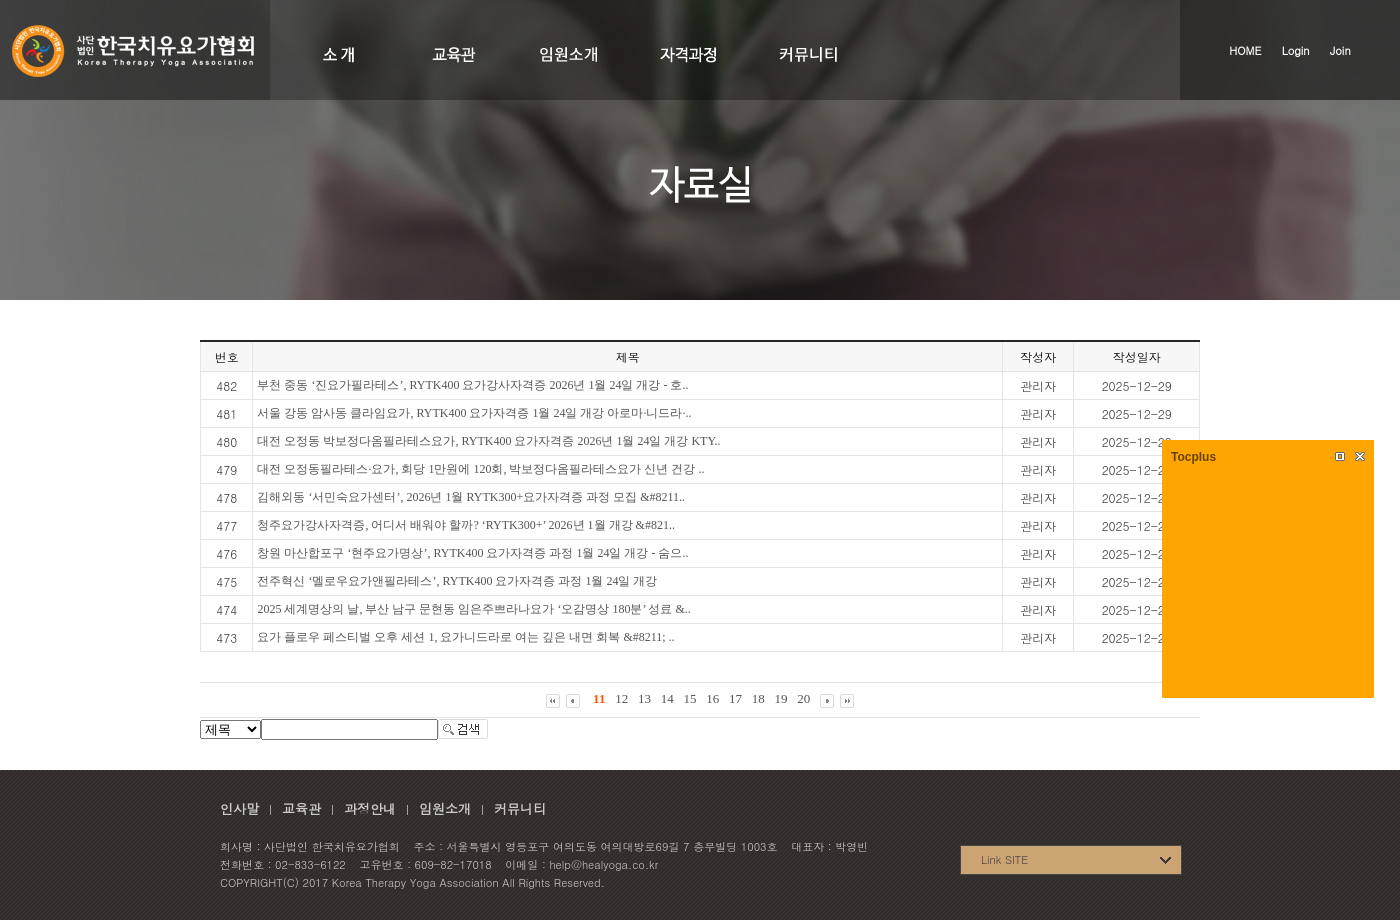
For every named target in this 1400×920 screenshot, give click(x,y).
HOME (1245, 50)
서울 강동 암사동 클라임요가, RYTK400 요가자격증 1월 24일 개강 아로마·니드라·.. (474, 413)
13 (644, 698)
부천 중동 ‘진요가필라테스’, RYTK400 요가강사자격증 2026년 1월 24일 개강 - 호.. (472, 385)
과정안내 (370, 808)
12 (621, 698)
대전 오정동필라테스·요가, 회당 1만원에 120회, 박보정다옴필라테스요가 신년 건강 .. (480, 469)
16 (712, 698)
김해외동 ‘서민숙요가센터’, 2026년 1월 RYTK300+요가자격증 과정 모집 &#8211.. (471, 497)
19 (780, 698)
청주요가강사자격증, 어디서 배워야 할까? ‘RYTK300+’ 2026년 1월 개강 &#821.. (466, 525)
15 (689, 698)
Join (1340, 50)
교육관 (301, 808)
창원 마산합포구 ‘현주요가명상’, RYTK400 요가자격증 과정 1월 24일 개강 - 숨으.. (472, 553)
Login (1296, 50)
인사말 (239, 808)
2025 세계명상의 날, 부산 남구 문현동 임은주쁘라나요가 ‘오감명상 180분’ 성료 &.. (473, 609)
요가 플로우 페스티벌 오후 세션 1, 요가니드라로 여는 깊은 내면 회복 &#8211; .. (465, 637)
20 (803, 698)
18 (758, 698)
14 (667, 698)
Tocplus (1193, 457)
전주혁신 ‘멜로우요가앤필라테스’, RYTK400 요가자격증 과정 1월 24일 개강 (457, 581)
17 (735, 698)
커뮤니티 (520, 808)
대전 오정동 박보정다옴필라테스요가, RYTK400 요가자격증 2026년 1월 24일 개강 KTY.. (488, 441)
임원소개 (445, 808)
